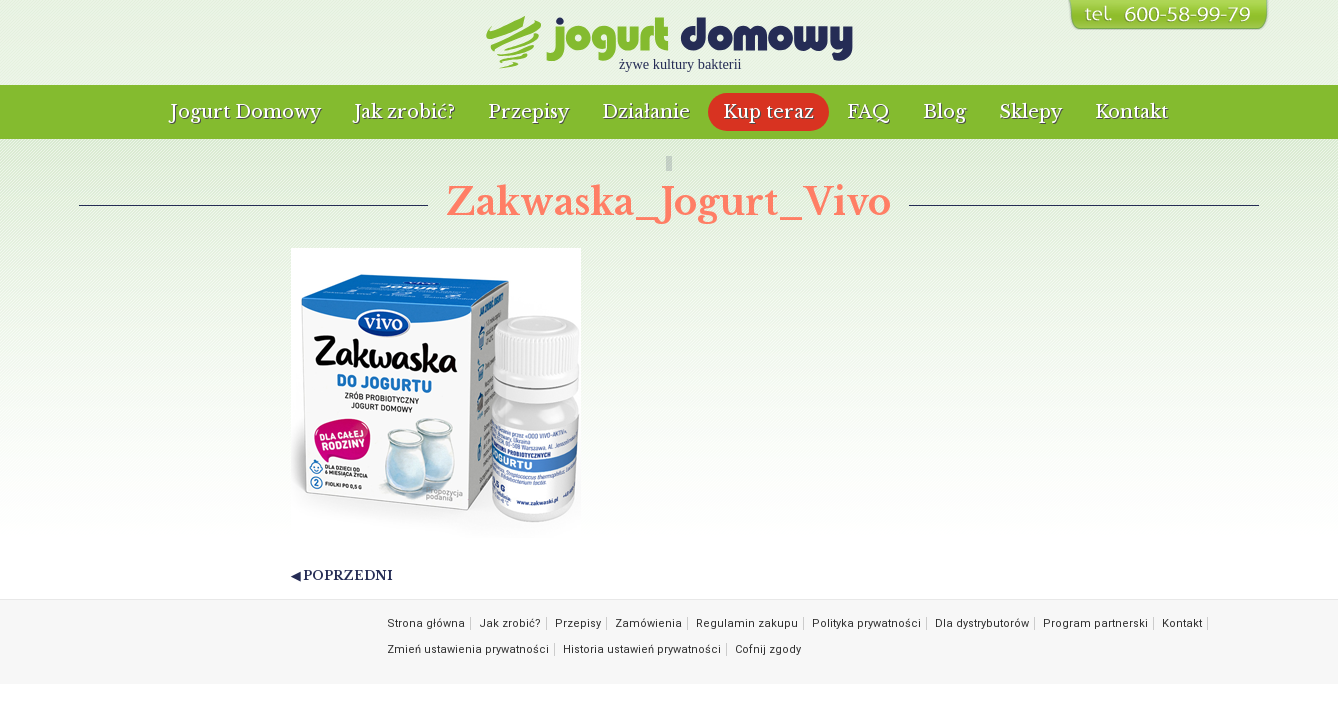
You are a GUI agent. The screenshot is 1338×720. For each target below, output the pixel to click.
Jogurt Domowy (245, 112)
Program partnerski (1095, 623)
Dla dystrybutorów (982, 623)
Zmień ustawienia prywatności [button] (468, 649)
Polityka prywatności (866, 623)
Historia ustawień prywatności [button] (642, 649)
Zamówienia (648, 623)
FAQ (868, 112)
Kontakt (1131, 112)
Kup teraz (768, 112)
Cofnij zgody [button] (768, 649)
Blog (944, 112)
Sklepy (1030, 112)
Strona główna (426, 623)
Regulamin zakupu (747, 623)
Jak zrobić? (404, 112)
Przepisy (528, 112)
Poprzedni (348, 575)
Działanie (646, 112)
